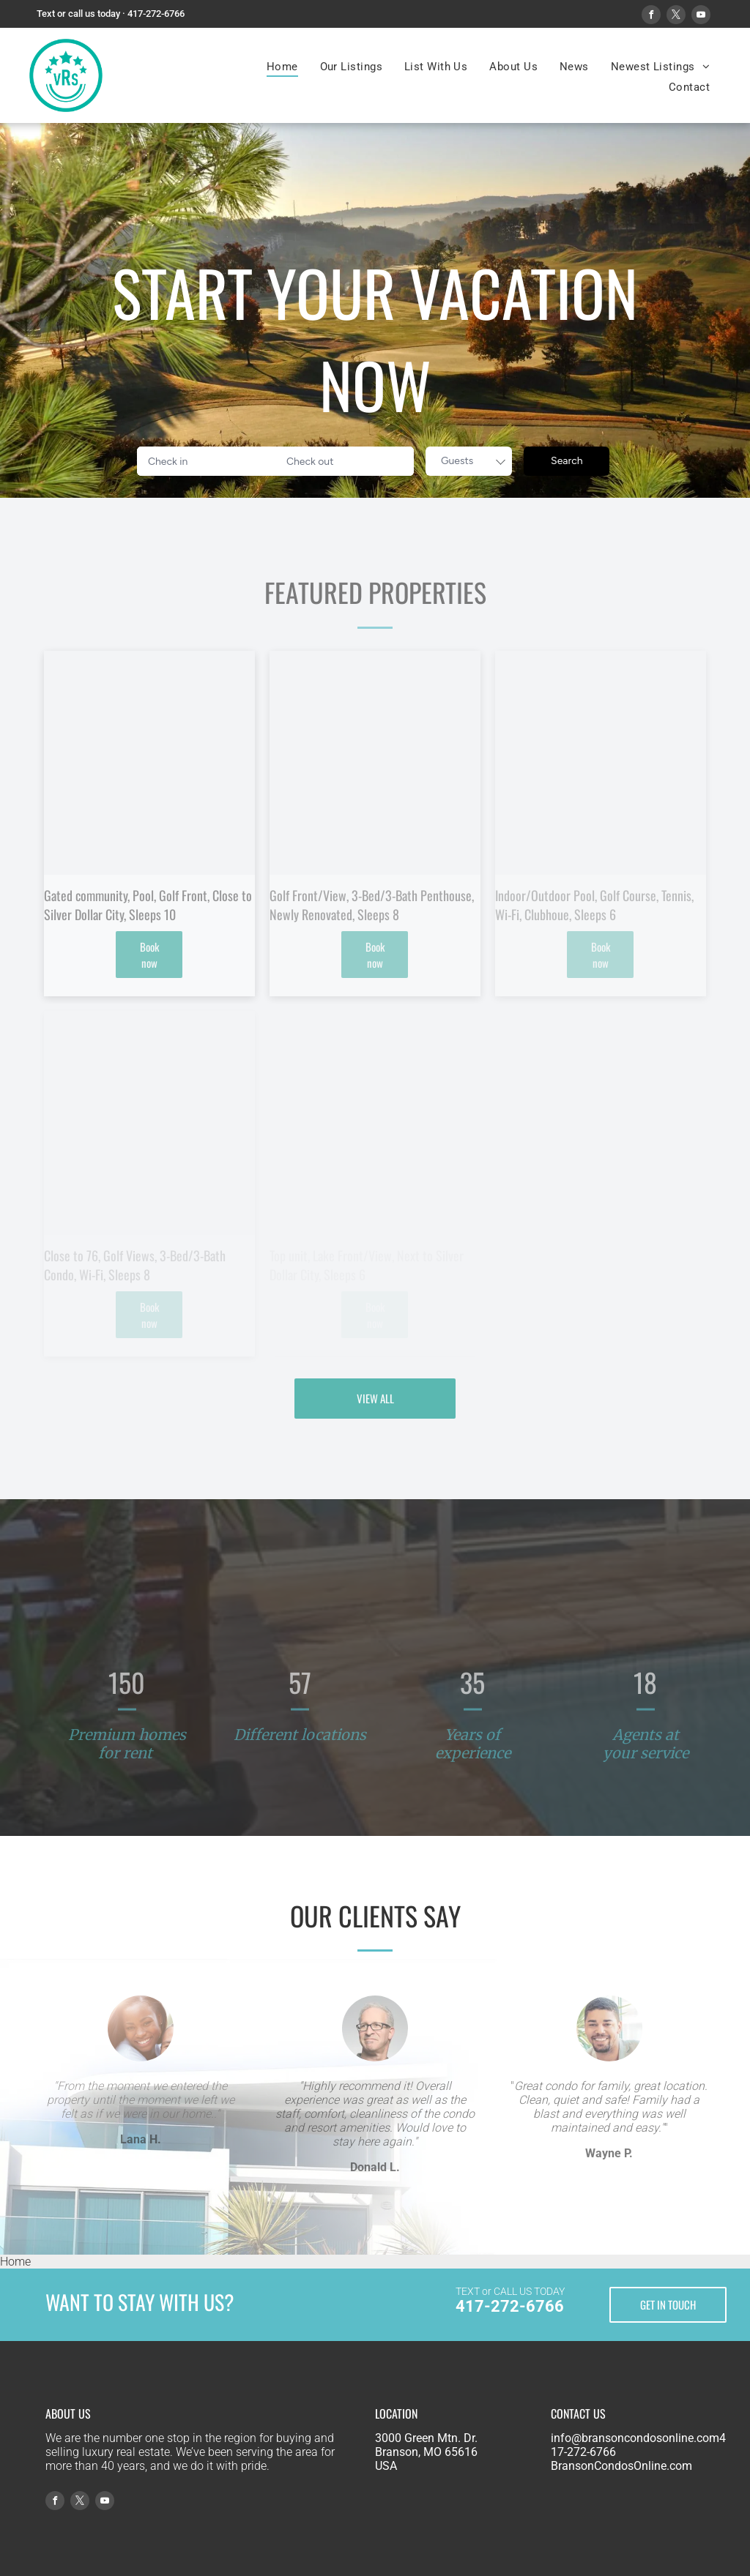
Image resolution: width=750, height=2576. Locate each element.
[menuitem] (282, 66)
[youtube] (700, 16)
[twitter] (676, 16)
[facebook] (651, 16)
